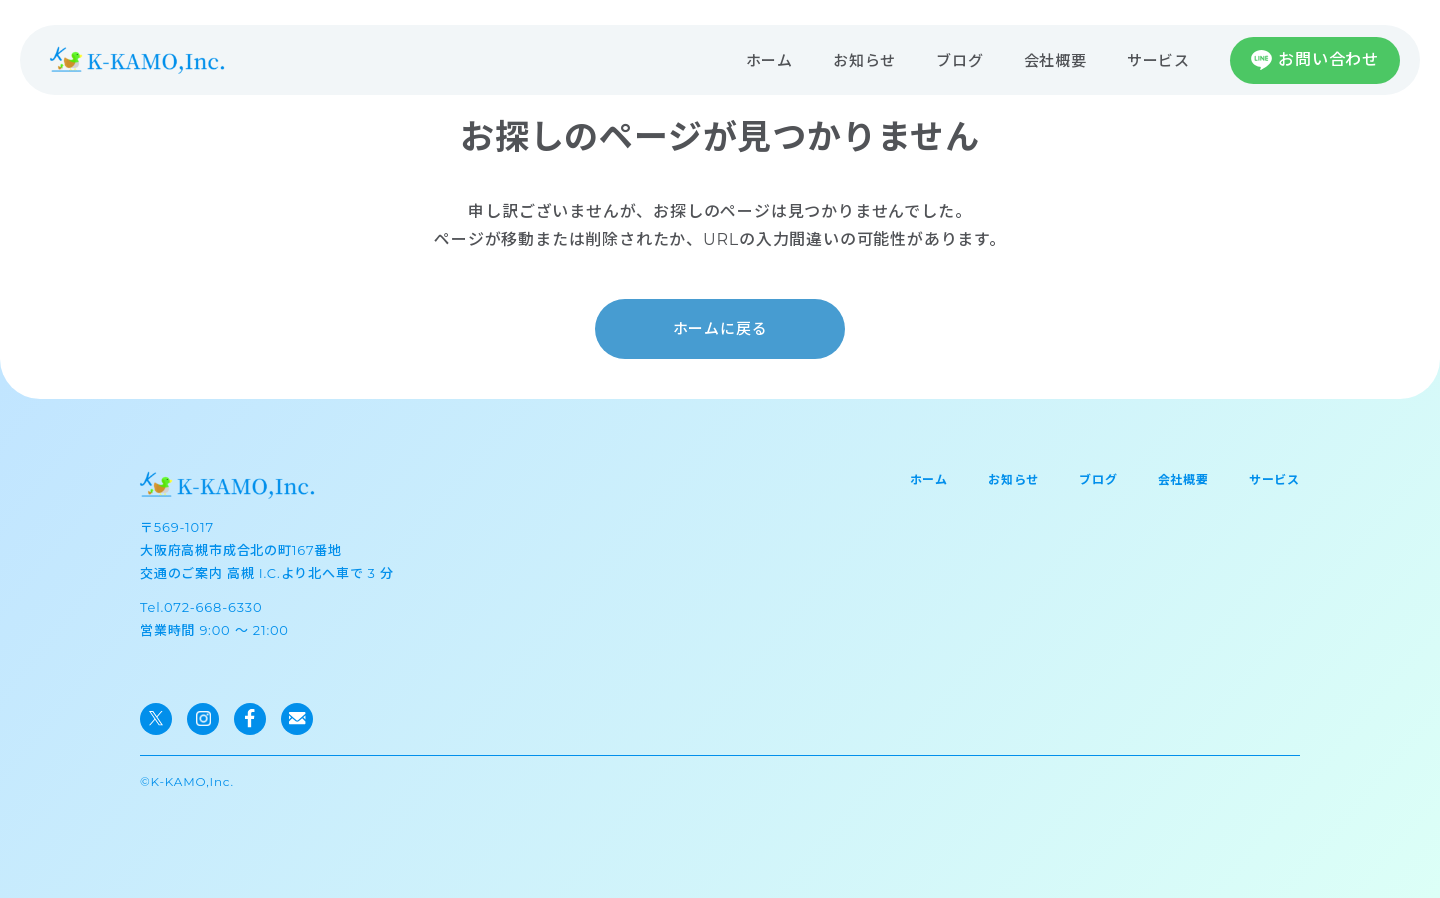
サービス (1158, 60)
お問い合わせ (1328, 59)
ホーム (769, 60)
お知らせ (864, 60)
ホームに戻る (720, 328)
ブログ (959, 60)
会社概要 (1055, 60)
